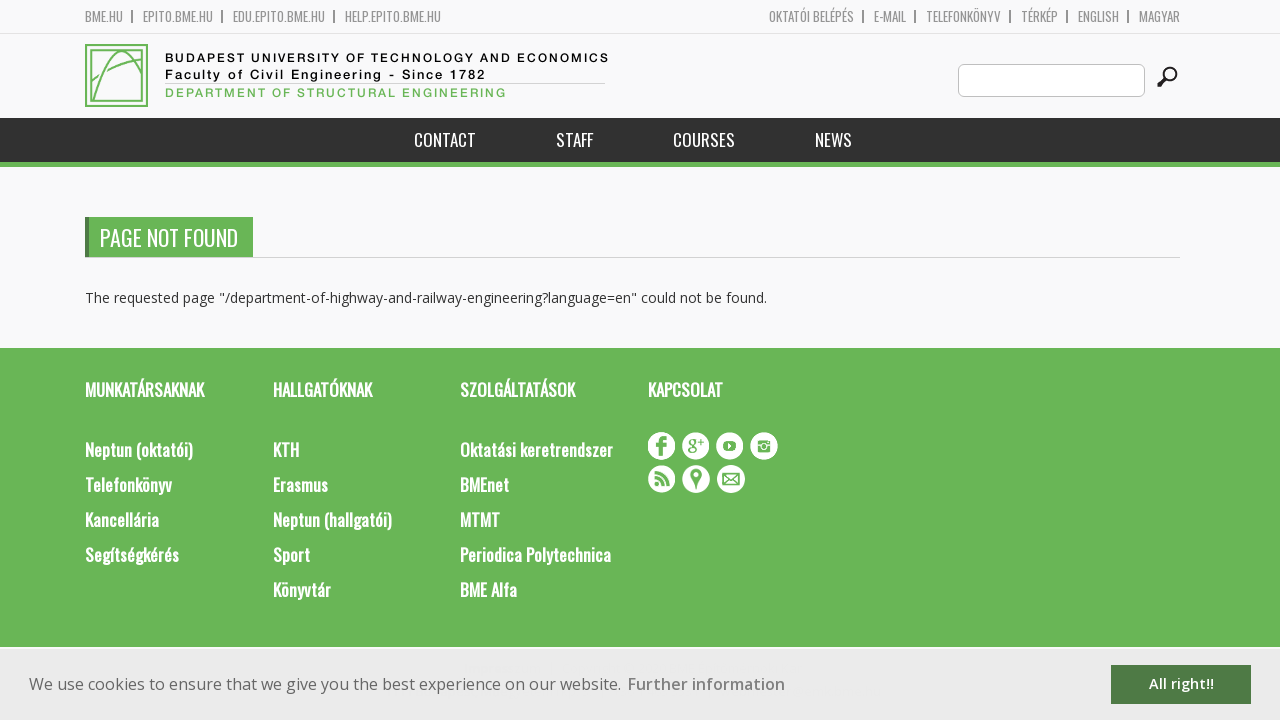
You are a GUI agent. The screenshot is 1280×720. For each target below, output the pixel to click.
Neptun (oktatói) (138, 449)
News (833, 139)
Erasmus (300, 484)
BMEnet (484, 484)
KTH (286, 449)
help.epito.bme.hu (393, 16)
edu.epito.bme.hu (279, 16)
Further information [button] (706, 684)
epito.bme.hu (178, 16)
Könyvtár (302, 589)
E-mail (890, 16)
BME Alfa (488, 589)
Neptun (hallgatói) (332, 519)
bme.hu (104, 16)
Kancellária (122, 519)
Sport (291, 554)
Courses (704, 139)
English (1098, 16)
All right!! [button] (1181, 683)
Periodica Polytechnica (535, 554)
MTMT (480, 519)
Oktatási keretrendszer (536, 449)
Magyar (1159, 16)
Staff (574, 139)
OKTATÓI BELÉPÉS (811, 16)
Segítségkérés (132, 554)
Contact (445, 139)
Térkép (1039, 16)
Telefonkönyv (963, 16)
